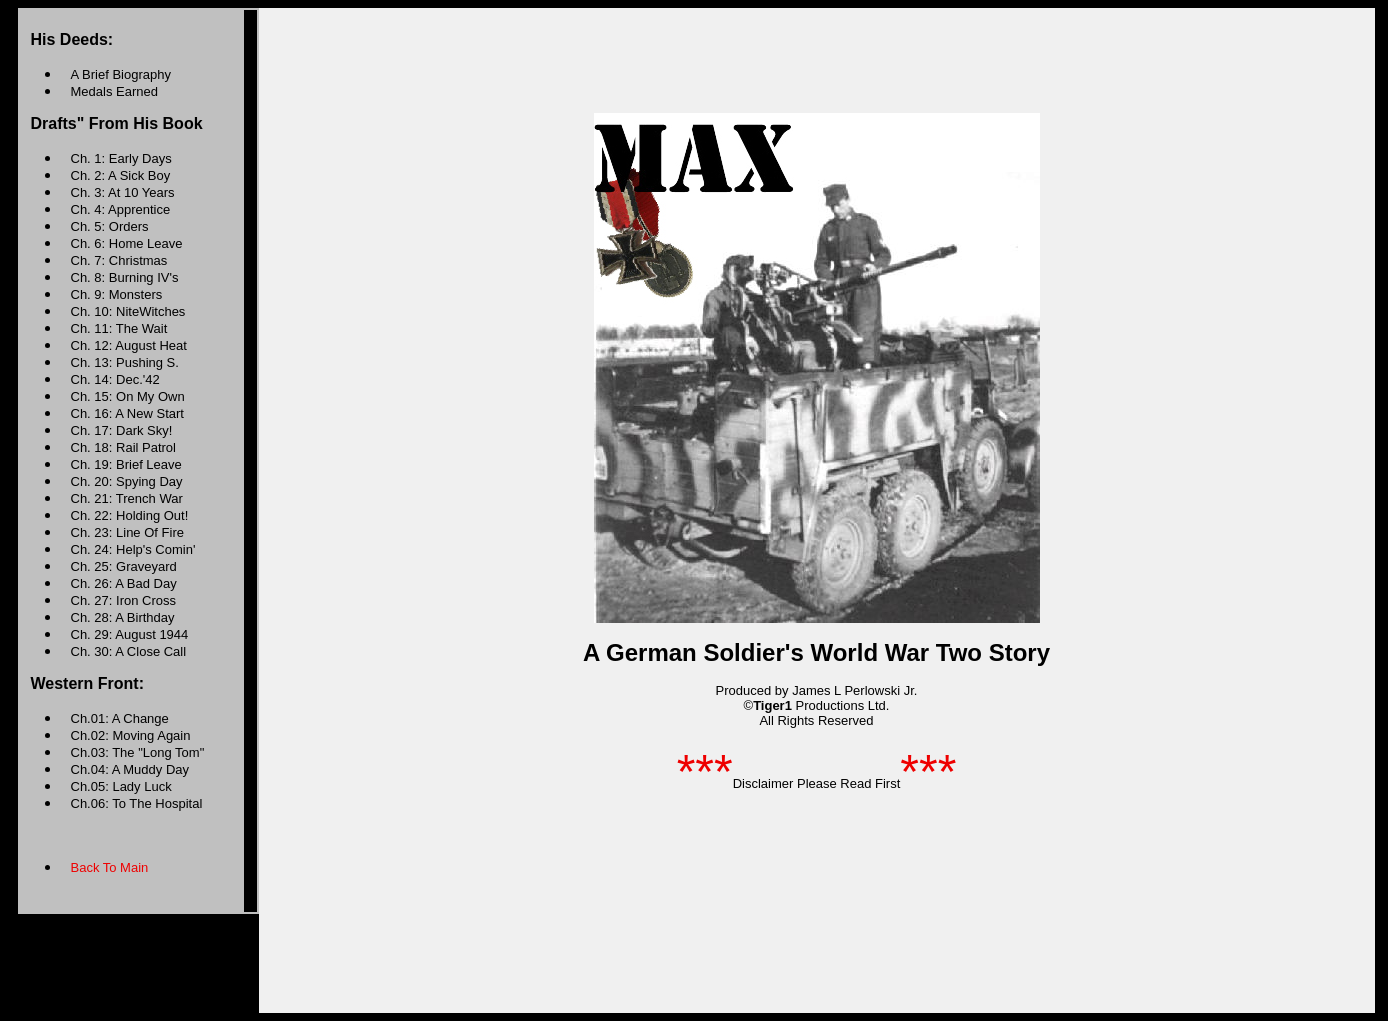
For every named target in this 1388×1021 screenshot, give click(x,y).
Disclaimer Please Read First (817, 783)
